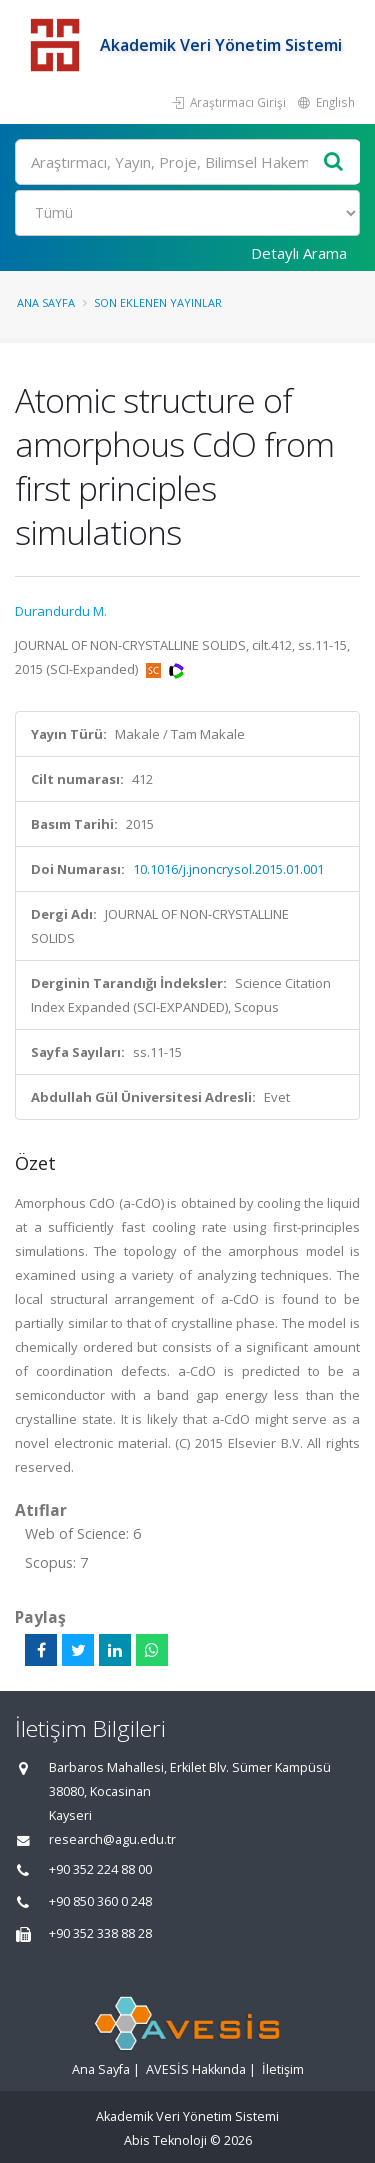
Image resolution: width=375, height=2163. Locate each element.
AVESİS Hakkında (196, 2069)
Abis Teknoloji (165, 2140)
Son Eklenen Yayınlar (158, 302)
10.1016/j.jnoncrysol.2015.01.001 (228, 869)
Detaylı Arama (299, 253)
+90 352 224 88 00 (100, 1869)
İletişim (283, 2069)
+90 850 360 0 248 (100, 1901)
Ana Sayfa (46, 302)
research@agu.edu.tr (112, 1839)
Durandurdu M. (61, 611)
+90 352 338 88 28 (100, 1933)
